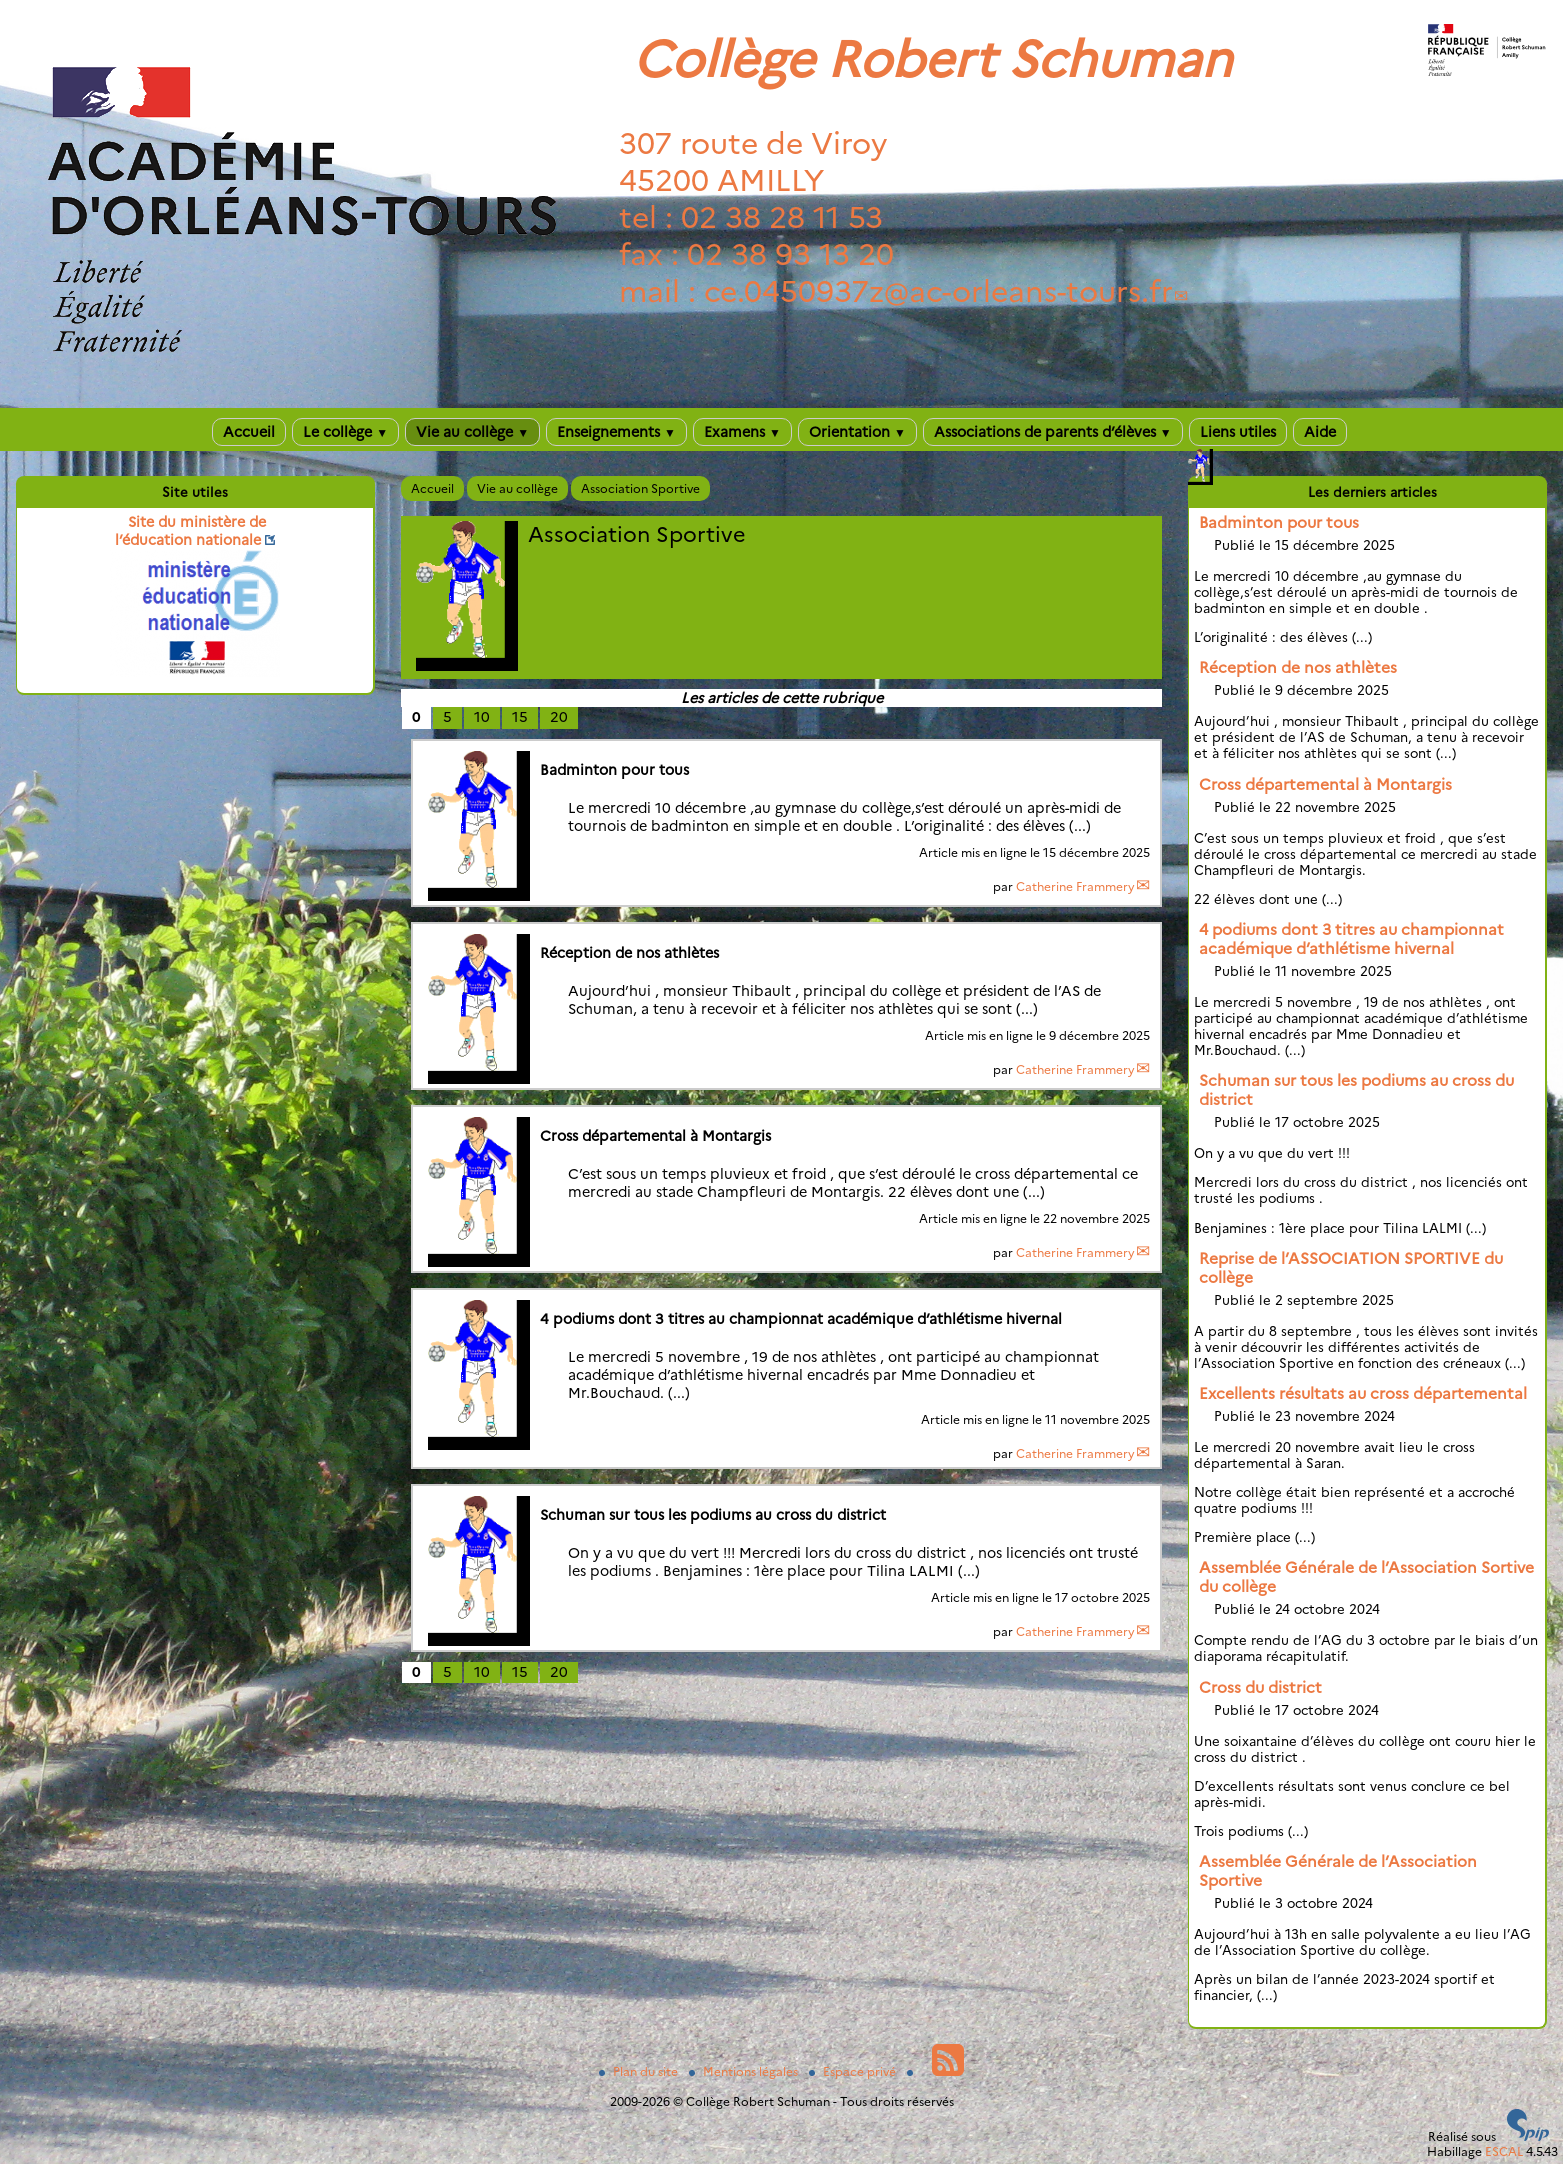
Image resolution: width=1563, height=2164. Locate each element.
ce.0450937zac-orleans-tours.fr (938, 291)
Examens (742, 432)
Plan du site (640, 2071)
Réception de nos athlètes (1298, 667)
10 (482, 717)
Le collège (345, 432)
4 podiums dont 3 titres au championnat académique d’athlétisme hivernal (1351, 939)
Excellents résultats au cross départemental (1363, 1393)
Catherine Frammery (1075, 886)
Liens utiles (1238, 432)
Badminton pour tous (1279, 522)
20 (559, 717)
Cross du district (1260, 1687)
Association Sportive (640, 488)
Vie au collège (472, 432)
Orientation (857, 432)
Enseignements (616, 432)
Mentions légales (745, 2071)
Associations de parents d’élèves (1053, 432)
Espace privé (854, 2071)
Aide (1320, 432)
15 (520, 717)
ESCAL (1504, 2151)
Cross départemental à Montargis (1325, 784)
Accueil (249, 432)
